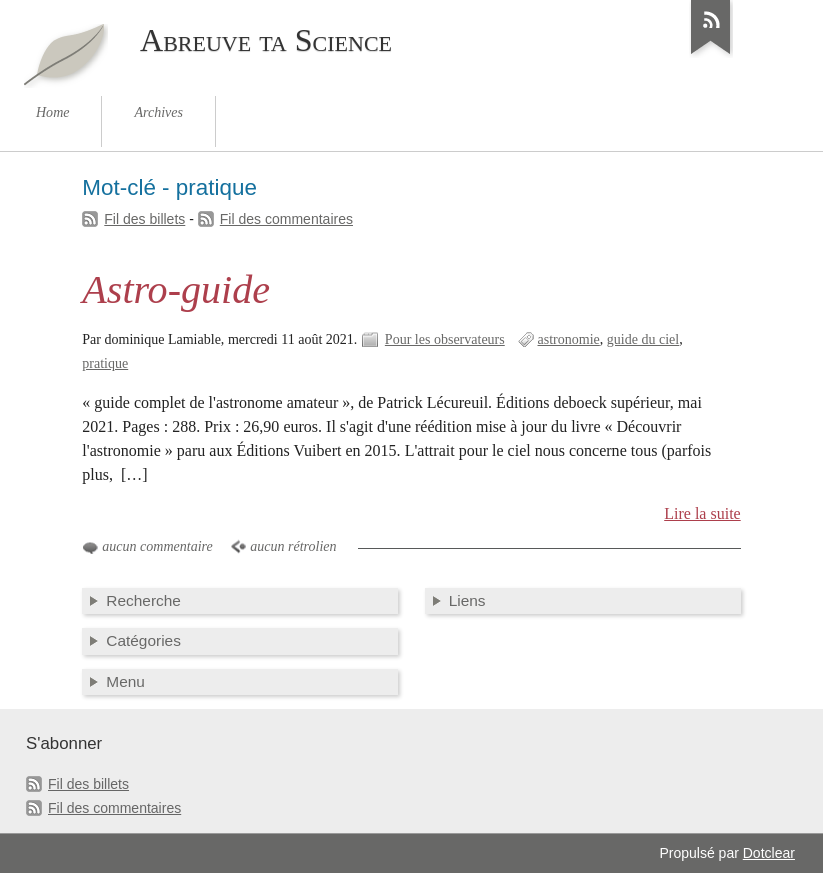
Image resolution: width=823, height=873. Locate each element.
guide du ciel (643, 339)
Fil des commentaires (286, 219)
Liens (467, 600)
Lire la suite (702, 513)
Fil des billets (144, 219)
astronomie (569, 339)
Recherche (143, 600)
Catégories (143, 640)
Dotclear (769, 853)
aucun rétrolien (293, 546)
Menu (125, 681)
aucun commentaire (157, 546)
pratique (105, 363)
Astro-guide (176, 289)
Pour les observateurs (445, 339)
